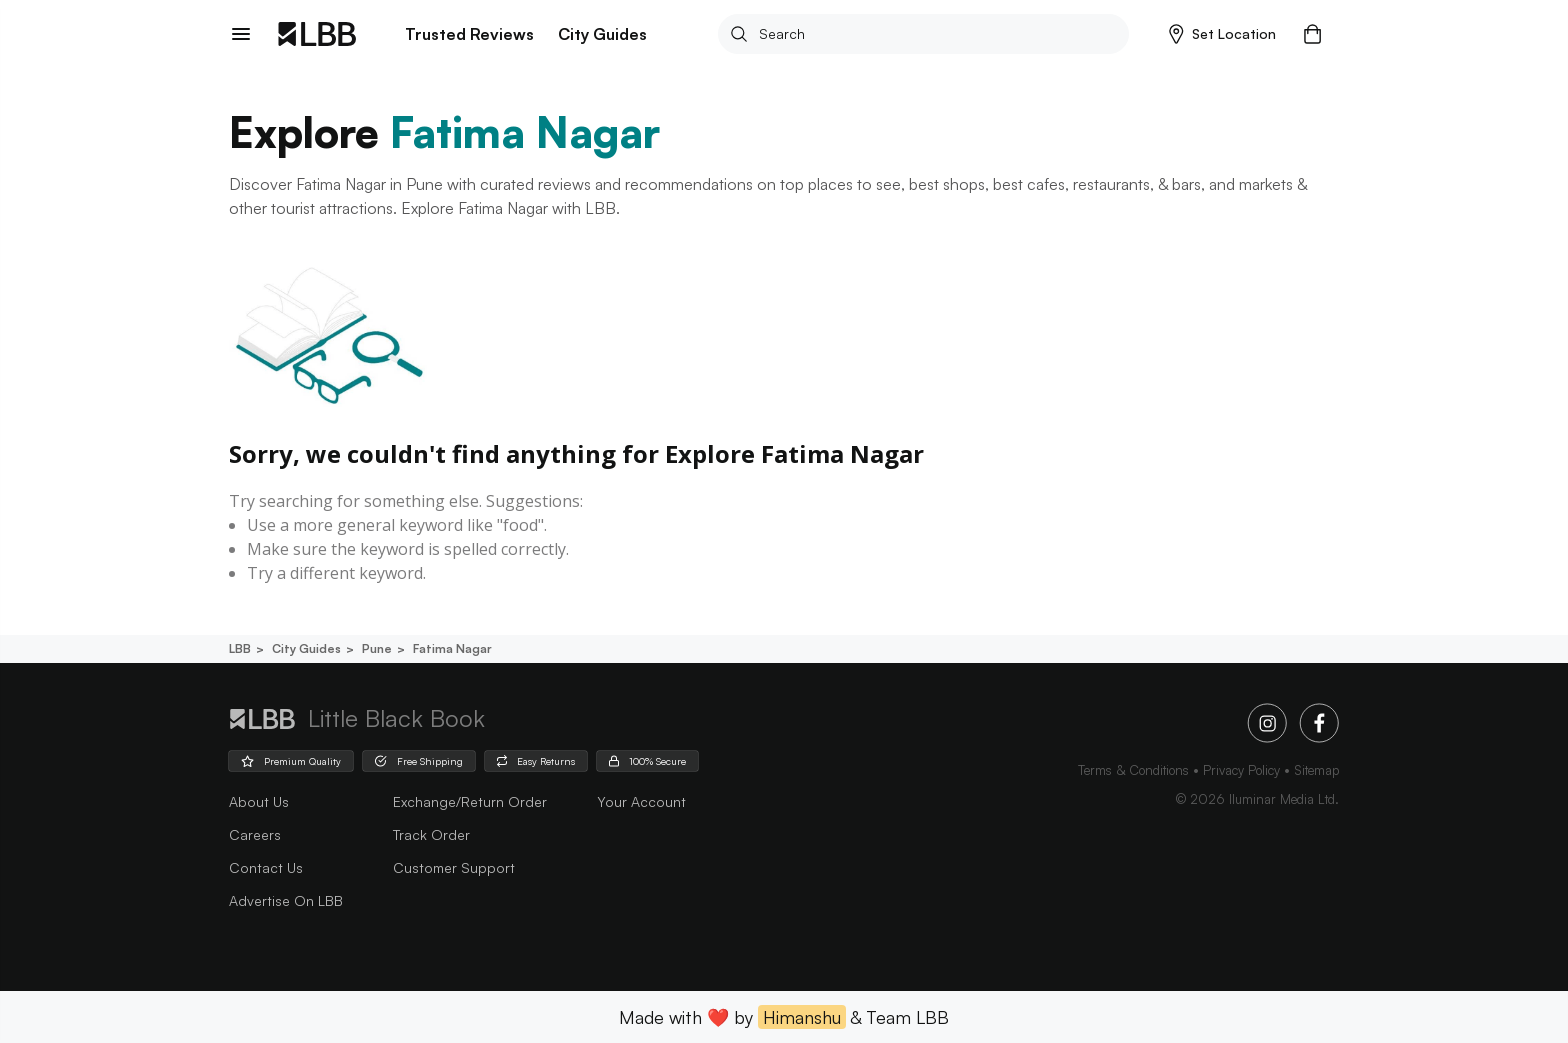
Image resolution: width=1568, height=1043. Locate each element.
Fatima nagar (451, 648)
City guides (305, 648)
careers (255, 834)
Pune (375, 648)
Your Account (641, 801)
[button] (1222, 34)
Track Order (431, 834)
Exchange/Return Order (470, 801)
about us (259, 801)
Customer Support (454, 867)
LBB (240, 648)
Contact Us (266, 867)
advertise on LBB (286, 900)
